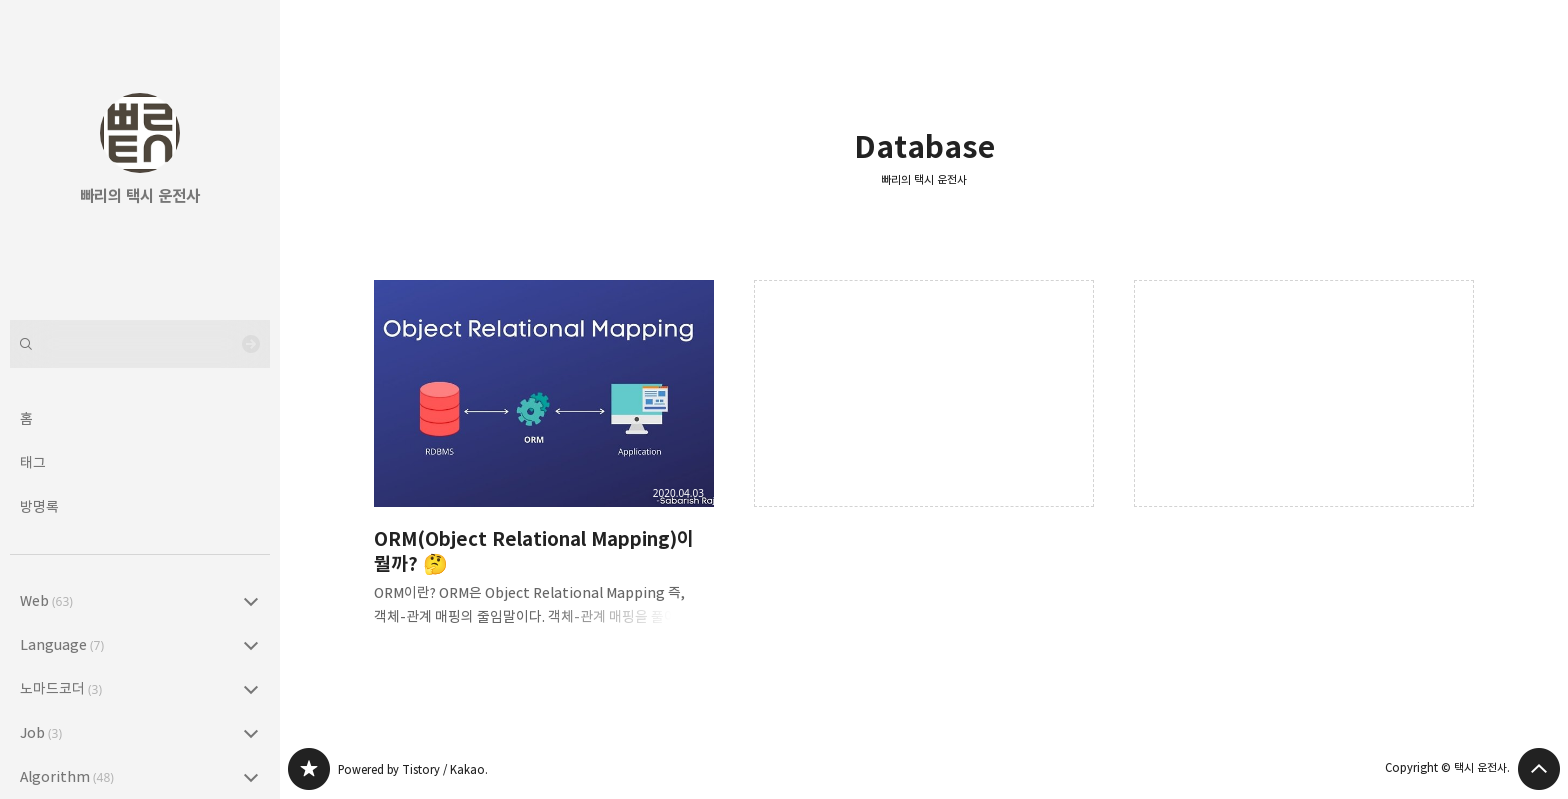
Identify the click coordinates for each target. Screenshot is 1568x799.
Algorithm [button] (67, 776)
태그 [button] (33, 462)
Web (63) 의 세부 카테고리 (251, 601)
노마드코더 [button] (61, 688)
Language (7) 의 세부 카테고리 (251, 645)
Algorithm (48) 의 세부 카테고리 (251, 777)
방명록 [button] (39, 506)
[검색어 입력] (140, 344)
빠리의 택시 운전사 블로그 (309, 769)
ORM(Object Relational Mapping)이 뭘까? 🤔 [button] (544, 469)
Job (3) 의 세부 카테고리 (251, 733)
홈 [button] (26, 418)
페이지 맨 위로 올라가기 (1539, 769)
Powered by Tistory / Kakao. (413, 769)
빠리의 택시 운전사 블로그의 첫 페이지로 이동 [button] (140, 140)
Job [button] (41, 732)
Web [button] (46, 600)
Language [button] (62, 644)
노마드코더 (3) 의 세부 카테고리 (251, 689)
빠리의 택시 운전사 (924, 180)
